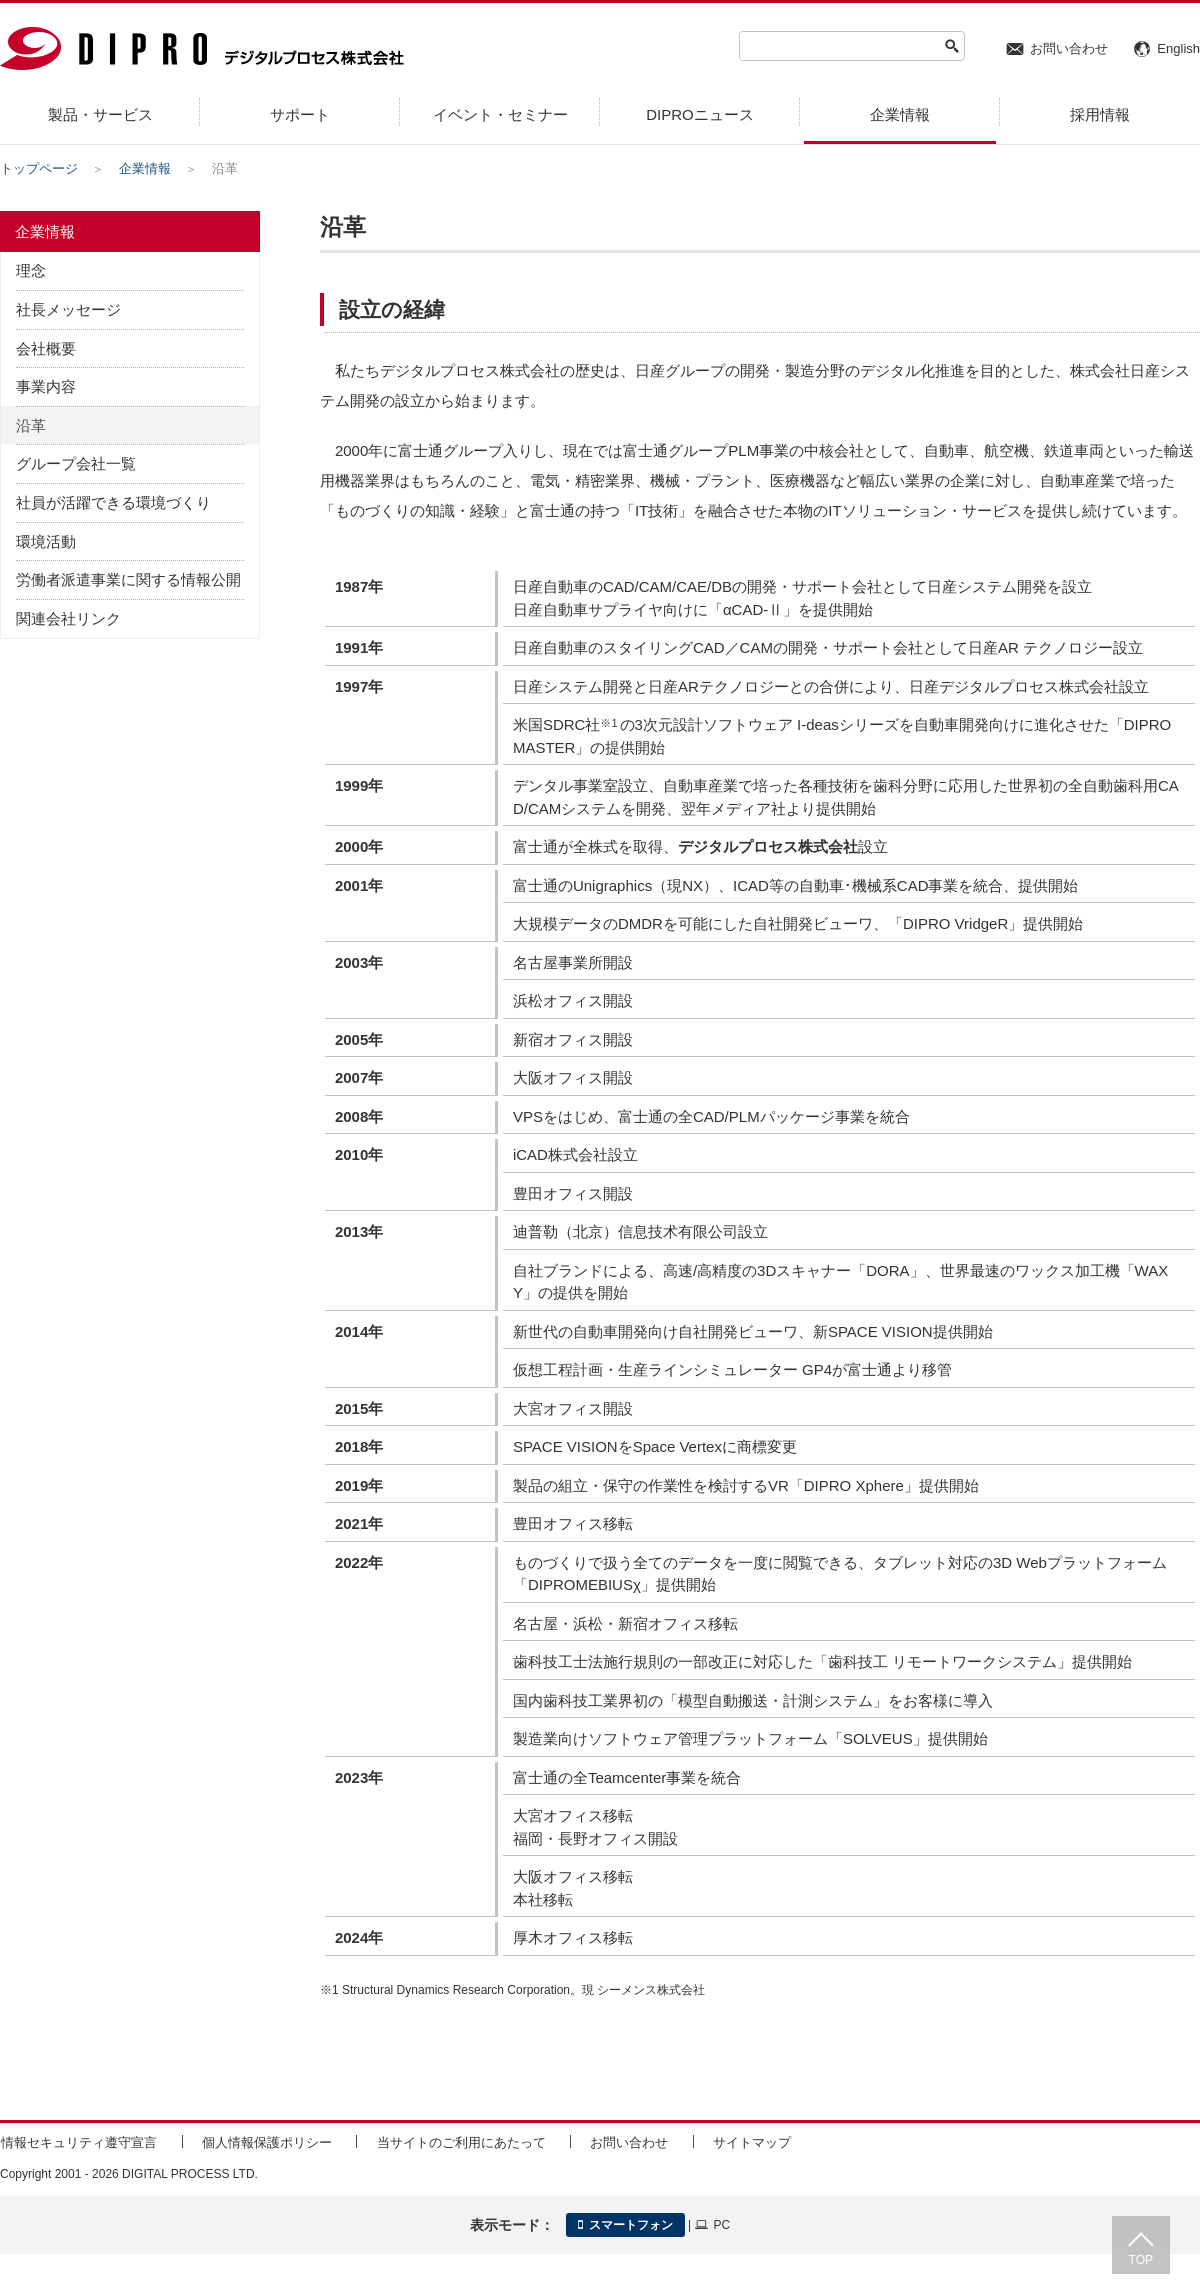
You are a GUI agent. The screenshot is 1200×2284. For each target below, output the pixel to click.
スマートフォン (625, 2225)
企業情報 (145, 168)
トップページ (39, 168)
